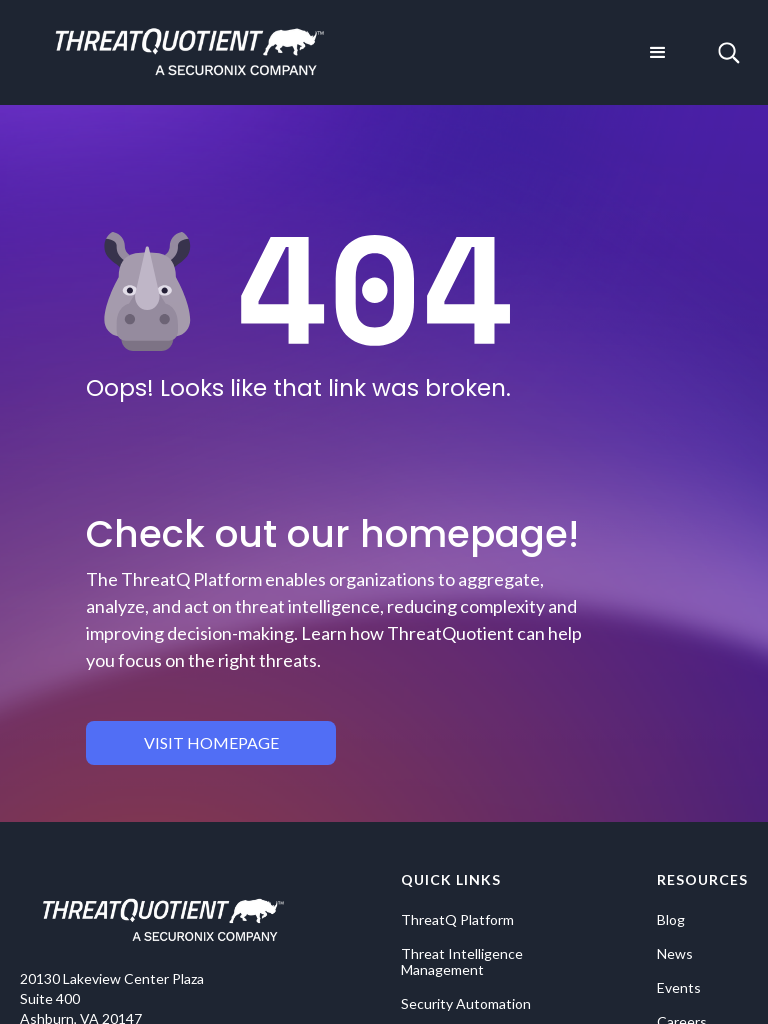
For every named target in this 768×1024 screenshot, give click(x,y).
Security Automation (466, 1004)
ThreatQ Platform (457, 920)
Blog (671, 920)
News (675, 954)
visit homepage (211, 742)
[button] (658, 53)
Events (679, 988)
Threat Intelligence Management (462, 962)
